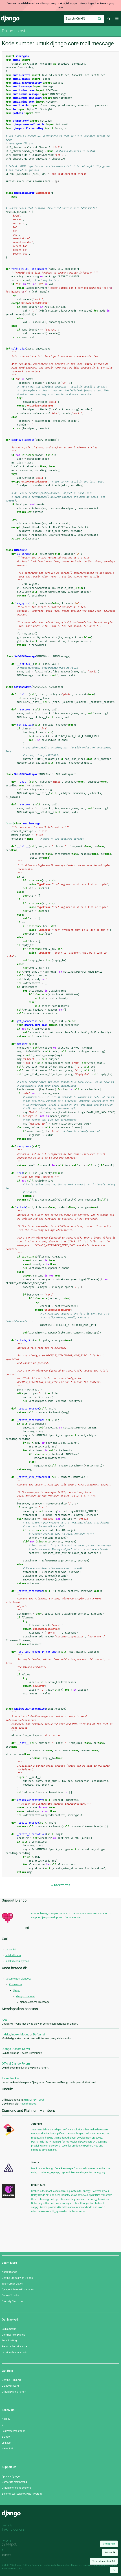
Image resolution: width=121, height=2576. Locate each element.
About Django (9, 2271)
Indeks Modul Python (17, 1961)
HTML (27, 2099)
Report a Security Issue (14, 2346)
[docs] (10, 823)
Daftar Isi (39, 2034)
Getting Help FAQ (11, 2379)
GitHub (6, 2419)
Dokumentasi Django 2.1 (19, 1978)
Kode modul (15, 1984)
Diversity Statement (13, 2301)
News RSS (7, 2448)
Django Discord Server (16, 2049)
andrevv (10, 2555)
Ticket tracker (10, 2078)
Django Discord (10, 2385)
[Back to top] (114, 2570)
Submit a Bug (9, 2340)
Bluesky (6, 2436)
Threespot (10, 2545)
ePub (42, 2099)
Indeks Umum (13, 1955)
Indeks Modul (19, 2034)
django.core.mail (25, 1996)
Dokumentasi (13, 30)
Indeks (6, 2034)
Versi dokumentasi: (104, 2561)
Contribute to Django (13, 2334)
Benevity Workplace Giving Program (22, 2493)
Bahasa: (110, 2552)
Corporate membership (15, 2481)
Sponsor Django (11, 2476)
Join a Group (9, 2328)
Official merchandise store (16, 2487)
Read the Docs (28, 2103)
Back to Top (60, 1885)
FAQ (4, 2020)
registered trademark (93, 2565)
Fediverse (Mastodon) (14, 2430)
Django (10, 19)
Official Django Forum (16, 2063)
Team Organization (12, 2283)
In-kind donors (13, 2529)
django (16, 1990)
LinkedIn (6, 2442)
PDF (34, 2099)
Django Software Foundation (18, 2289)
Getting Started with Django (17, 2277)
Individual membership (14, 2352)
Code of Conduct (11, 2295)
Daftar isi (10, 1949)
